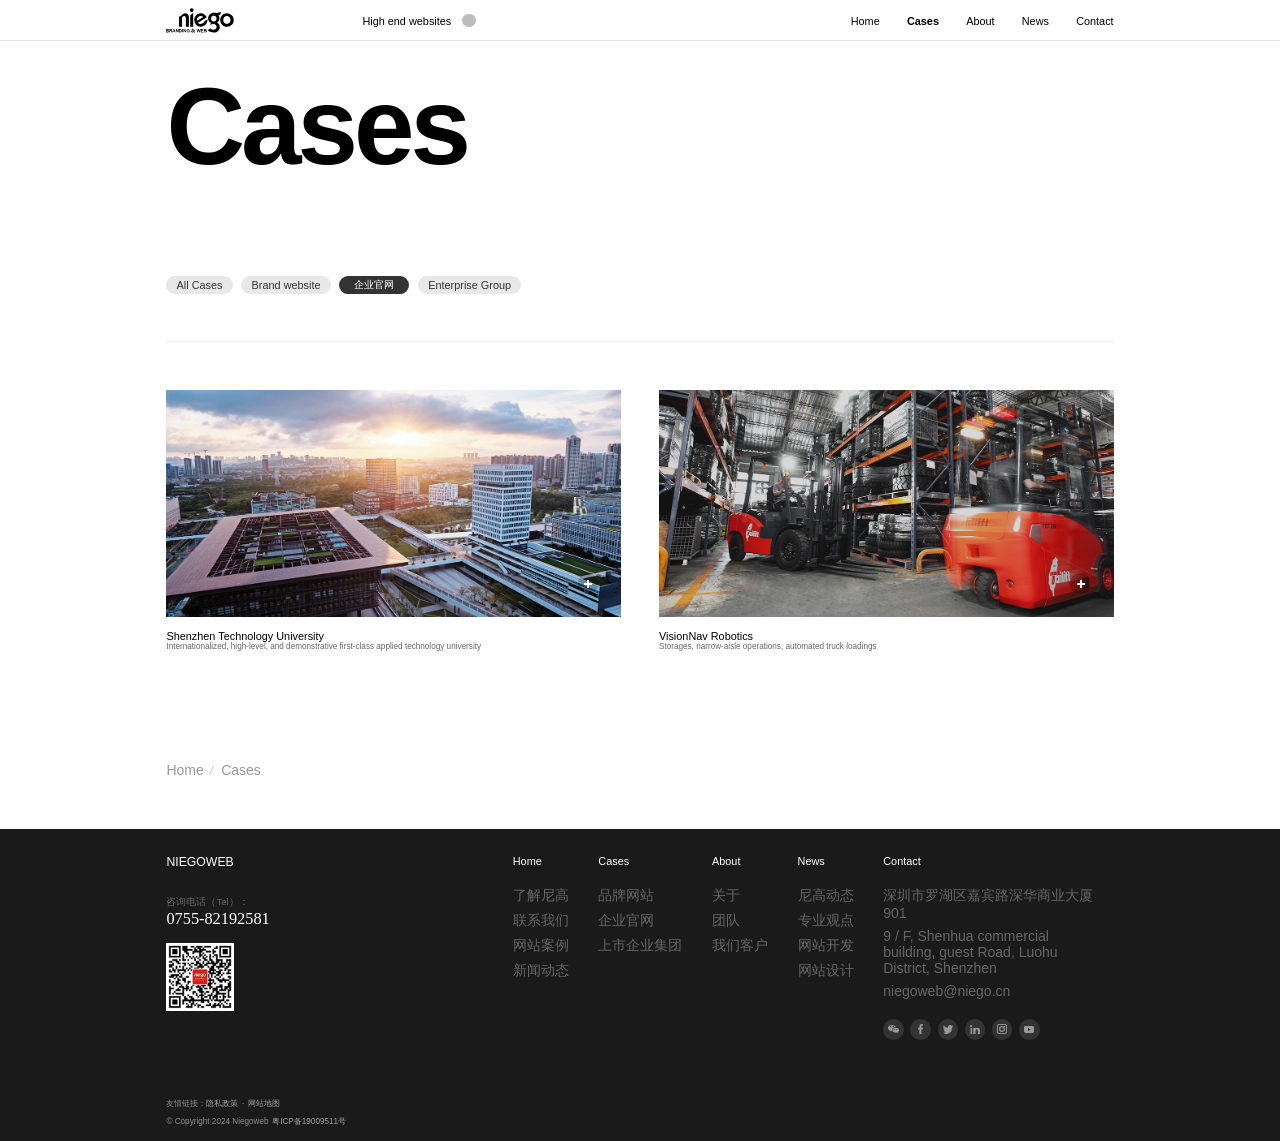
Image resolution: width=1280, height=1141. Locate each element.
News (811, 861)
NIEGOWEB (199, 862)
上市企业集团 (640, 945)
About (726, 861)
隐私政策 (222, 1103)
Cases (241, 770)
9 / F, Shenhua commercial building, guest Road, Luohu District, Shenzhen (970, 952)
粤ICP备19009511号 (309, 1121)
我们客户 (740, 945)
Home (184, 770)
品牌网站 (626, 895)
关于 (726, 895)
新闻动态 (541, 970)
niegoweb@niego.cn (946, 991)
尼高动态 (826, 895)
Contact (901, 861)
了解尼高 (541, 895)
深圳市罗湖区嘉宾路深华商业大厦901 (988, 904)
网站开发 (826, 945)
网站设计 (826, 970)
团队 (726, 920)
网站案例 (541, 945)
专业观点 (826, 920)
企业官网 (626, 920)
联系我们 (541, 920)
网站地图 (264, 1103)
